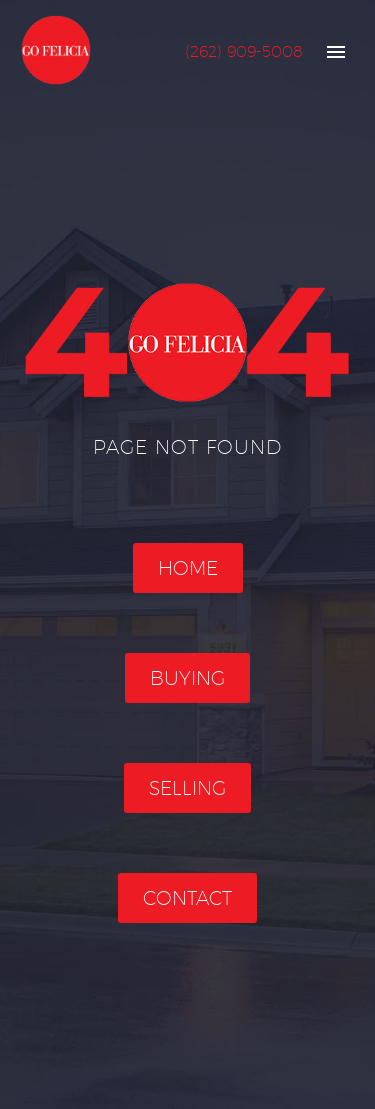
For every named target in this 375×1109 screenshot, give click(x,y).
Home (188, 568)
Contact (187, 898)
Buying (187, 678)
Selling (187, 788)
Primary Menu (336, 52)
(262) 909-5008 (244, 51)
